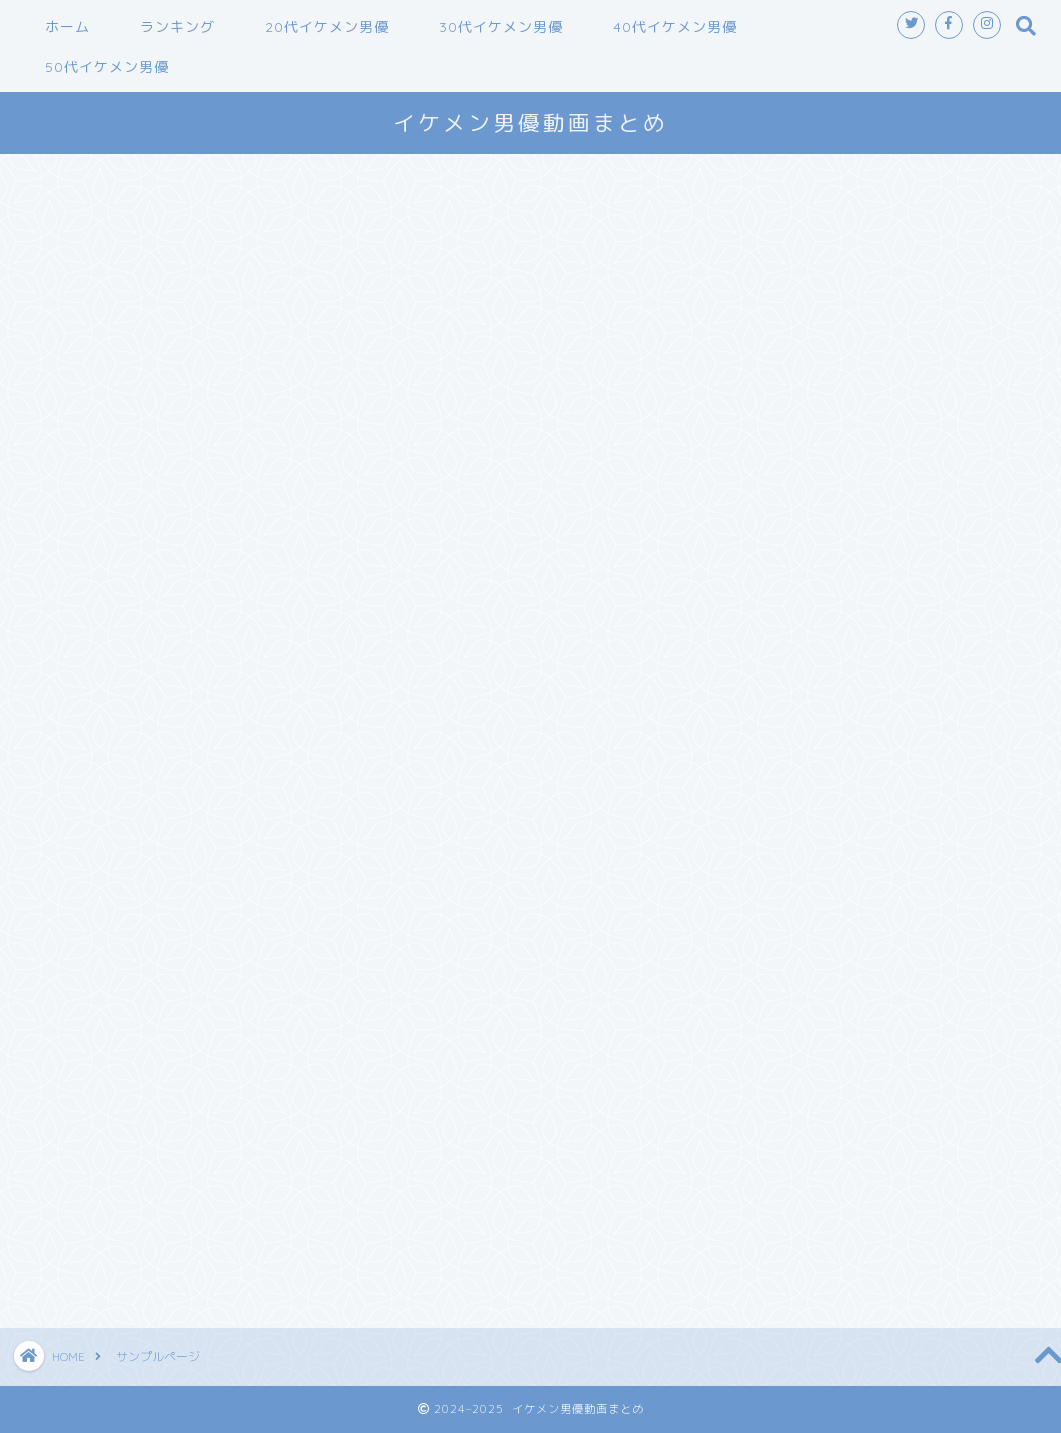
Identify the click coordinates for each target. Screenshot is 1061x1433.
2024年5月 (787, 1037)
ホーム (67, 27)
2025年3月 (787, 817)
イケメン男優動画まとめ (530, 122)
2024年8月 (787, 971)
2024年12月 (792, 883)
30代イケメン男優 (501, 27)
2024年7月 (787, 993)
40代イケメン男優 (675, 27)
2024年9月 (787, 949)
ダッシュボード (399, 800)
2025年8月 (787, 773)
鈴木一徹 (778, 1241)
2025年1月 (787, 861)
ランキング (177, 27)
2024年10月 (792, 927)
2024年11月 (792, 905)
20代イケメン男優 (327, 27)
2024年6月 (787, 1015)
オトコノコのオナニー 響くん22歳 (870, 492)
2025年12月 (792, 685)
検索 (762, 194)
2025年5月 (787, 795)
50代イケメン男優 (107, 67)
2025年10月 (792, 729)
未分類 (770, 1219)
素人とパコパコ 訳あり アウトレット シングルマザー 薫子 (879, 371)
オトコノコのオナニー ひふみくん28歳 (886, 338)
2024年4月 (787, 1059)
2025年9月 (787, 751)
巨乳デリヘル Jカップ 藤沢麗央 (859, 404)
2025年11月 (792, 707)
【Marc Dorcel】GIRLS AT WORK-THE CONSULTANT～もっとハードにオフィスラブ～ (887, 448)
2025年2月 (787, 839)
